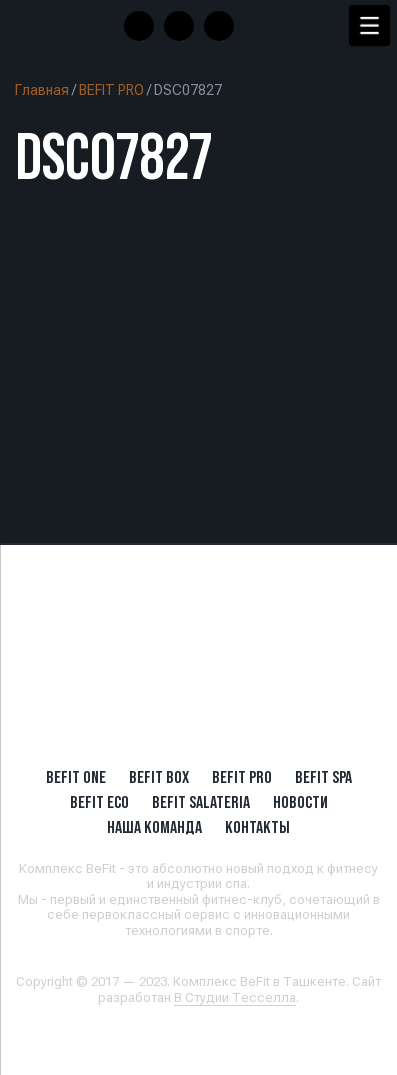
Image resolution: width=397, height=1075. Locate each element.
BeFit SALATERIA (201, 802)
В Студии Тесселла (235, 997)
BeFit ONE (76, 777)
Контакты (257, 827)
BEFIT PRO (111, 90)
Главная (42, 90)
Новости (300, 802)
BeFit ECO (99, 802)
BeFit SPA (323, 777)
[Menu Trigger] (369, 25)
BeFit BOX (159, 777)
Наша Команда (154, 827)
